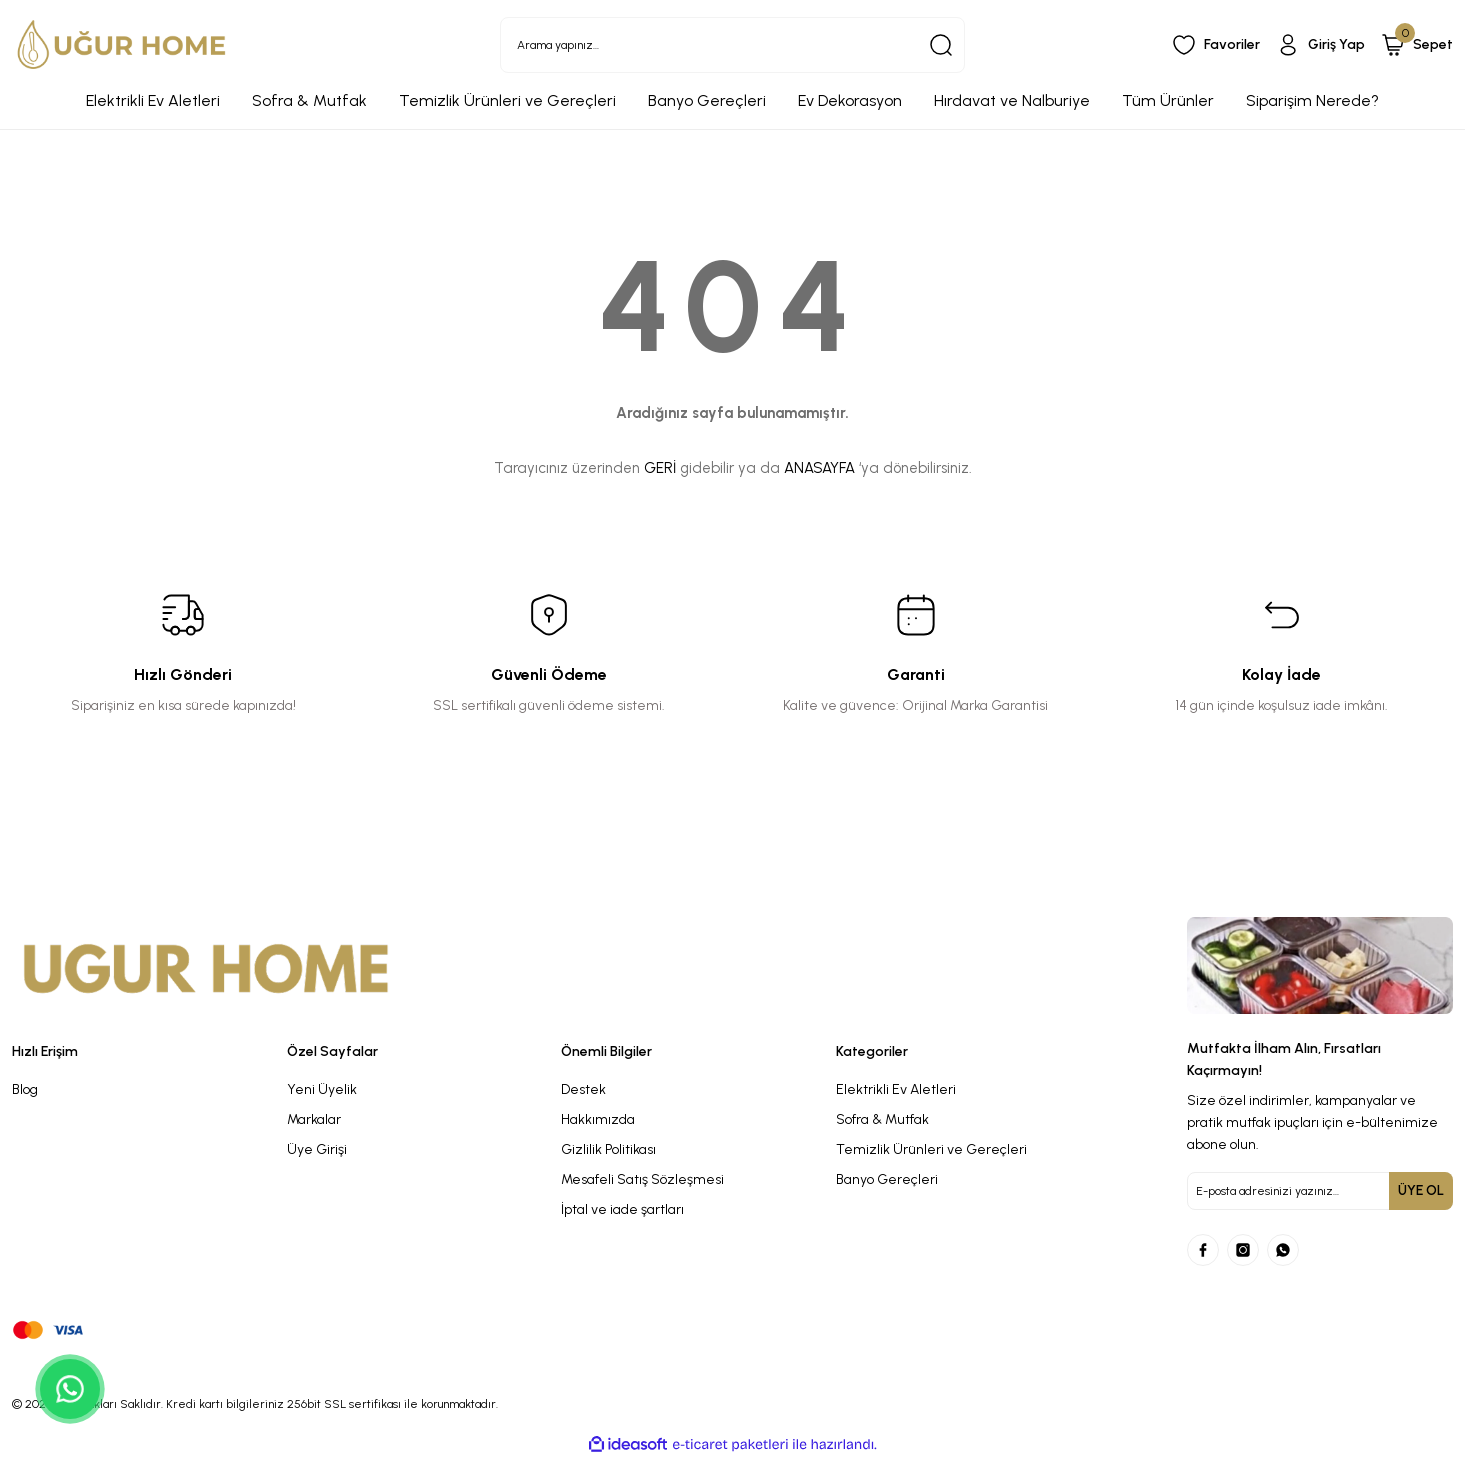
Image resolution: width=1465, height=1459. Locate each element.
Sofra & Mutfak (882, 1119)
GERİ (660, 468)
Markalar (314, 1119)
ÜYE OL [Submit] (1421, 1190)
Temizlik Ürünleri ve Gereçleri (931, 1149)
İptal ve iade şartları (622, 1209)
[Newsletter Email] (1320, 1191)
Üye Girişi (317, 1149)
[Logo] (122, 44)
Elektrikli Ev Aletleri (896, 1089)
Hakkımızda (598, 1119)
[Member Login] (1320, 45)
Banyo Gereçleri (887, 1179)
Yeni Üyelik (322, 1089)
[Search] (732, 45)
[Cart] (1417, 45)
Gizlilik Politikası (608, 1149)
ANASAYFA (819, 468)
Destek (583, 1089)
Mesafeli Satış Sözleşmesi (642, 1179)
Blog (25, 1089)
